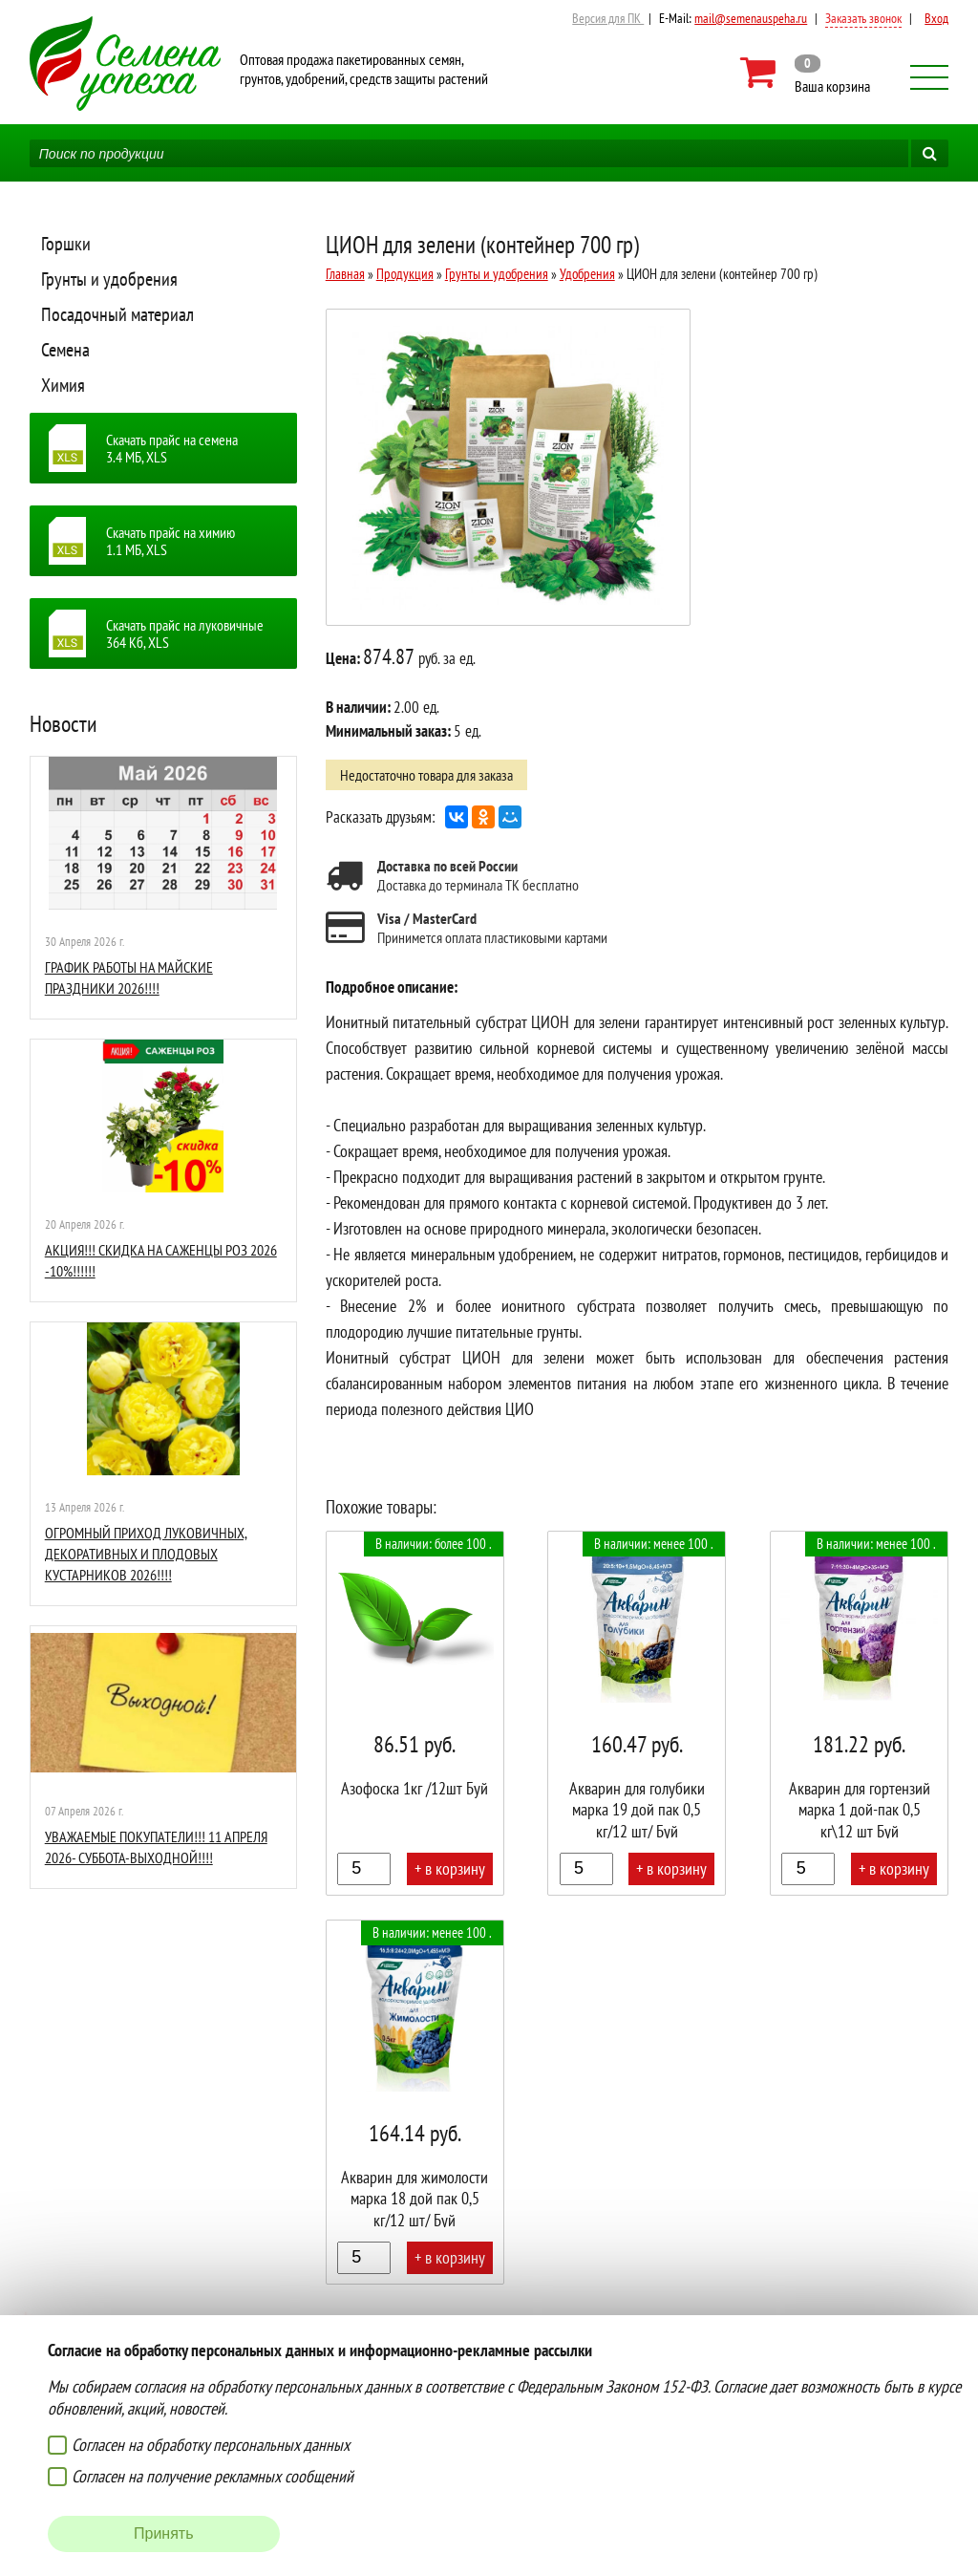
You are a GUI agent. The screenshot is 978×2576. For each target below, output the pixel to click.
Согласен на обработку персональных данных (211, 2445)
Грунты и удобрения (109, 279)
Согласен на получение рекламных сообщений (212, 2476)
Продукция (405, 274)
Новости (63, 724)
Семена (65, 349)
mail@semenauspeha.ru (750, 18)
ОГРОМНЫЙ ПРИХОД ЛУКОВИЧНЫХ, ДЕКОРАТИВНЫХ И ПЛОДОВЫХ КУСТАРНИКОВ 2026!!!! (146, 1554)
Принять (164, 2533)
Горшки (66, 243)
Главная (345, 274)
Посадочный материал (117, 314)
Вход (936, 18)
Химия (63, 385)
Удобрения (587, 274)
